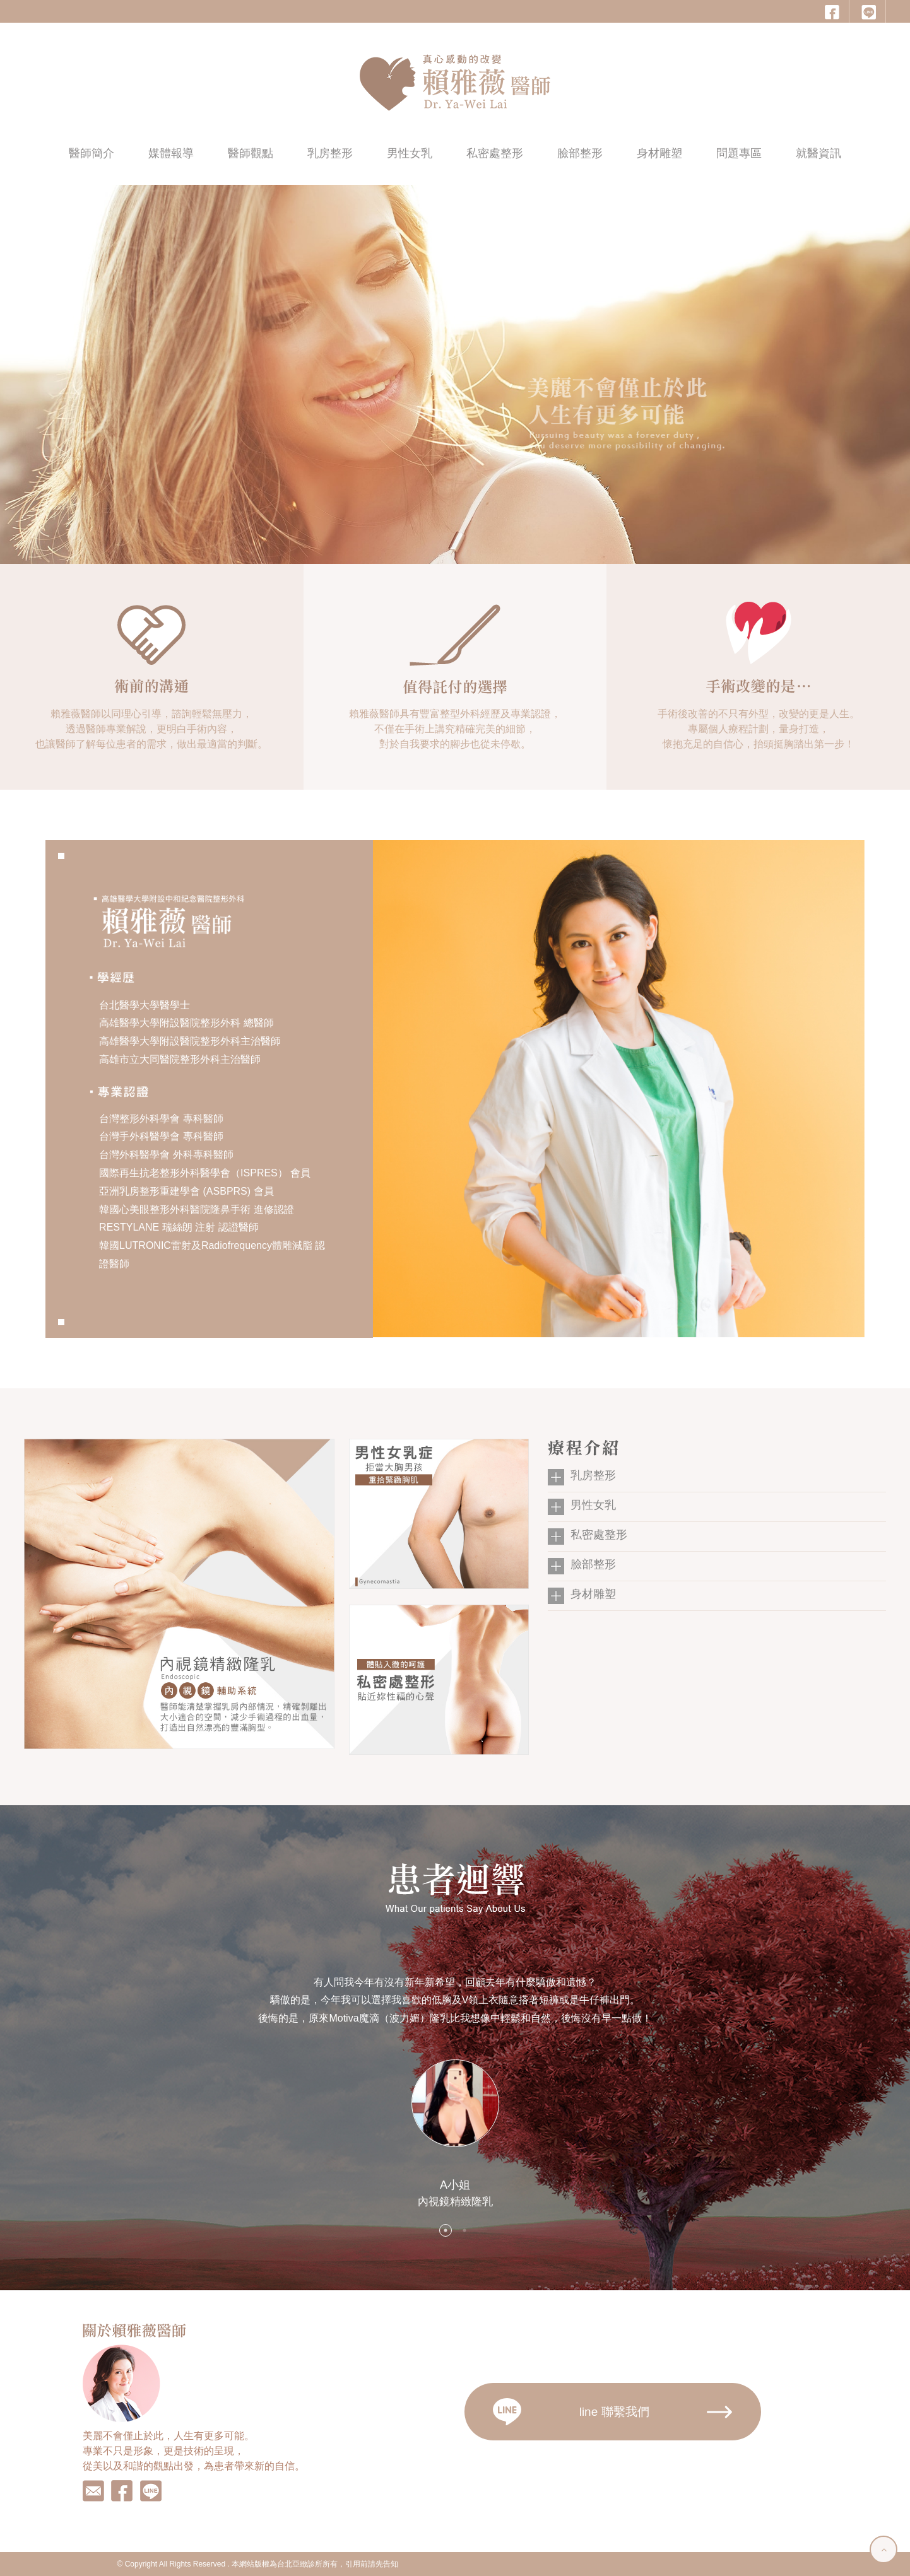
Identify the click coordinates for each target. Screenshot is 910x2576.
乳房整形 (330, 153)
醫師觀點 (250, 153)
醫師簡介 (91, 153)
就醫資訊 (818, 153)
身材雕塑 (659, 153)
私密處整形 (494, 153)
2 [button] (464, 2230)
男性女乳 (409, 153)
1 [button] (445, 2230)
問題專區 (739, 153)
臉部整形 (580, 153)
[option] (455, 2091)
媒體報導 (171, 153)
